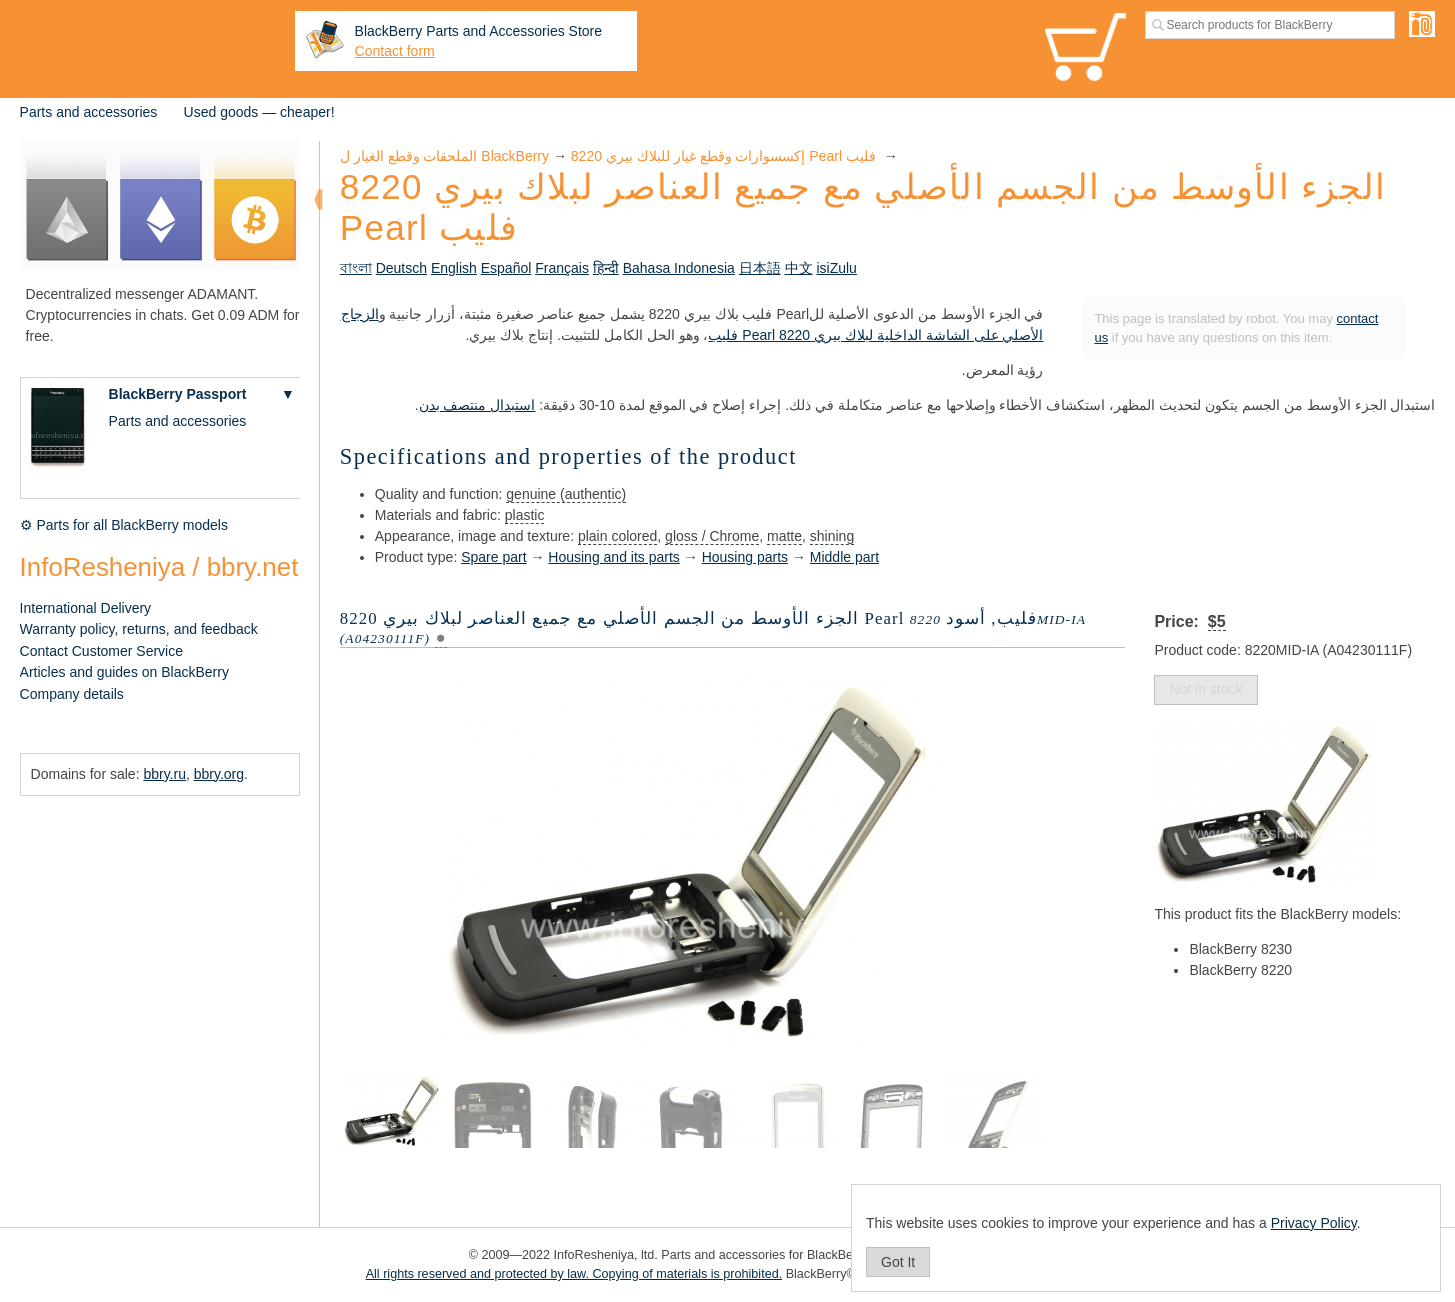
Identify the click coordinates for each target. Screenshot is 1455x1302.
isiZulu (836, 268)
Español (506, 268)
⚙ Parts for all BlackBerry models (124, 525)
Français (562, 268)
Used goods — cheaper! (259, 112)
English (454, 268)
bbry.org (219, 774)
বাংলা (356, 268)
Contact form (395, 51)
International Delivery (86, 608)
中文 (799, 268)
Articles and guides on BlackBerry (124, 672)
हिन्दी (606, 268)
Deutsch (401, 268)
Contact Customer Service (101, 651)
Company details (72, 694)
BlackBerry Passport (178, 394)
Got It (898, 1262)
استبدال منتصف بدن (477, 405)
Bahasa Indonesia (679, 268)
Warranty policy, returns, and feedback (139, 629)
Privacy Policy (1314, 1223)
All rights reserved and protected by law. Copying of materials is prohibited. (574, 1274)
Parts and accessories (89, 112)
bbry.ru (164, 774)
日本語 (760, 268)
